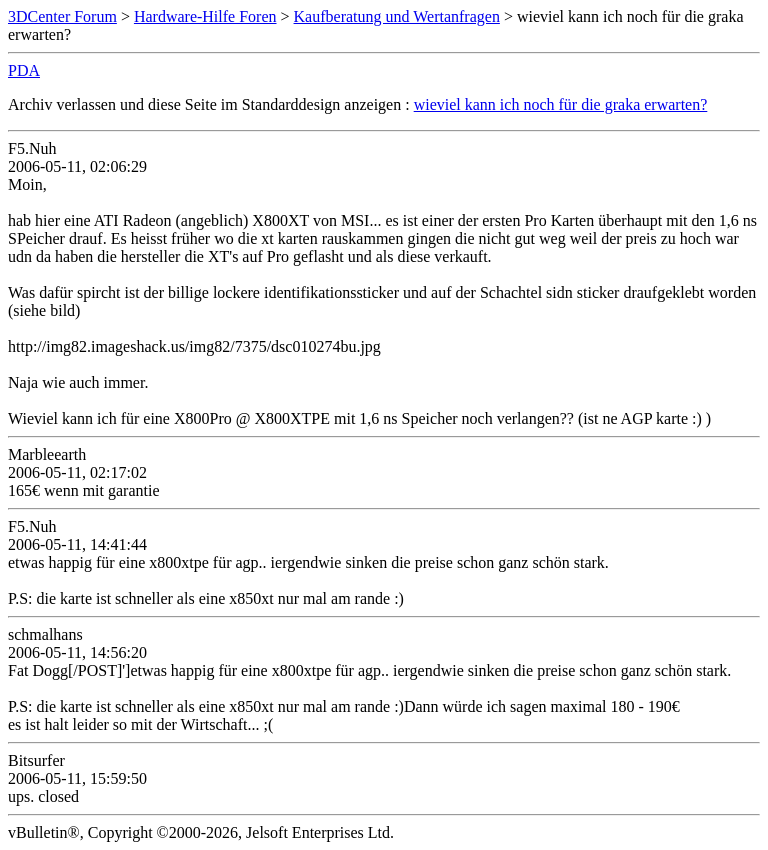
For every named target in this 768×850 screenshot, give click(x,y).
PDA (24, 70)
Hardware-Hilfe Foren (205, 16)
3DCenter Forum (62, 16)
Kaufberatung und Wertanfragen (397, 16)
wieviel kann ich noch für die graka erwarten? (561, 104)
